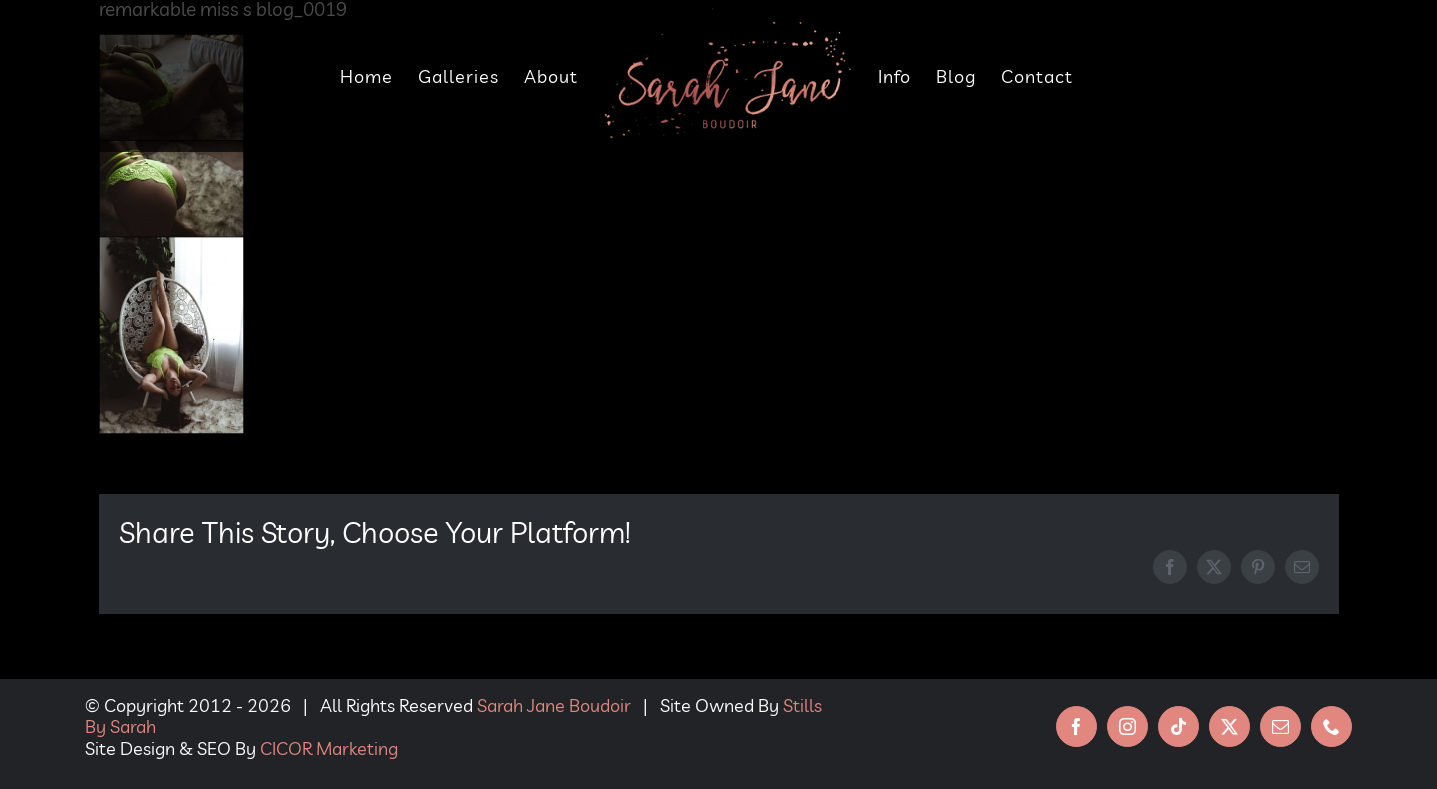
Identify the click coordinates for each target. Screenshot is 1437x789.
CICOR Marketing (329, 748)
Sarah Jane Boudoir (554, 705)
